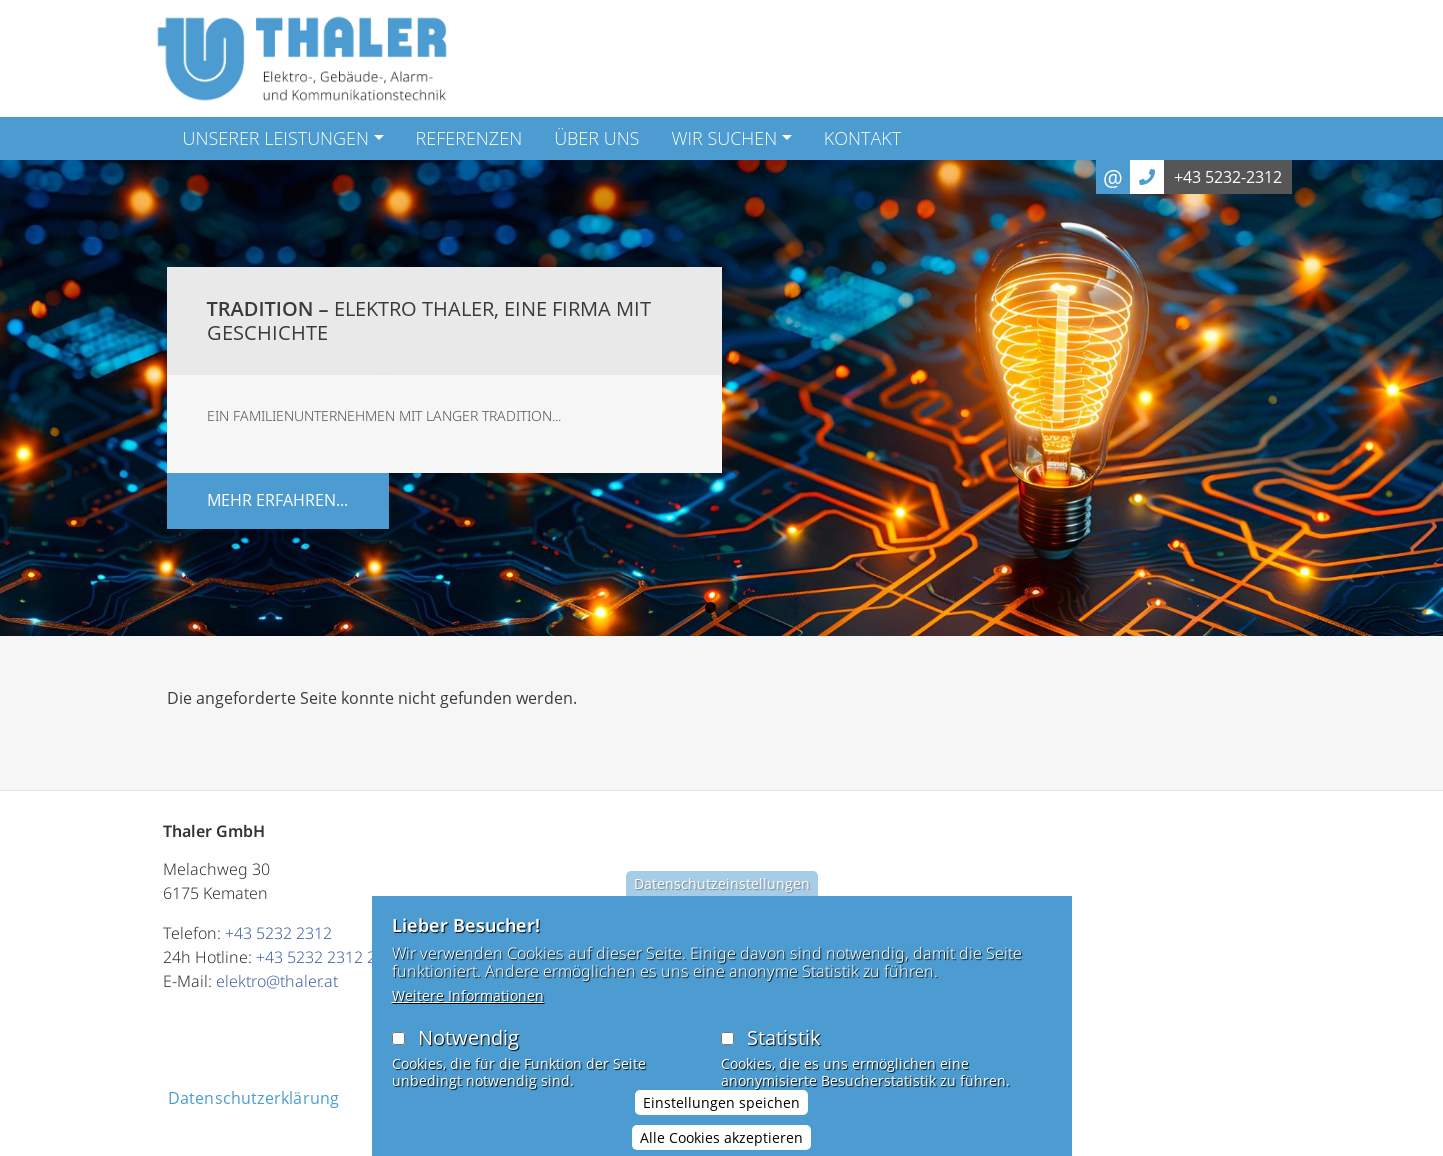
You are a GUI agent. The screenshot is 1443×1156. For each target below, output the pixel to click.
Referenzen (469, 138)
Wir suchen (724, 138)
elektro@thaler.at (277, 981)
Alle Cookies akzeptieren (721, 1139)
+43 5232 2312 (278, 933)
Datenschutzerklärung (254, 1098)
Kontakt (862, 138)
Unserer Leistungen (276, 138)
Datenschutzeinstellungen (722, 886)
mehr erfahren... (277, 500)
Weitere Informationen (468, 998)
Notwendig (468, 1040)
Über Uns (596, 138)
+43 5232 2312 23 (320, 957)
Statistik (784, 1040)
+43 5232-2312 (1228, 177)
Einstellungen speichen (721, 1104)
